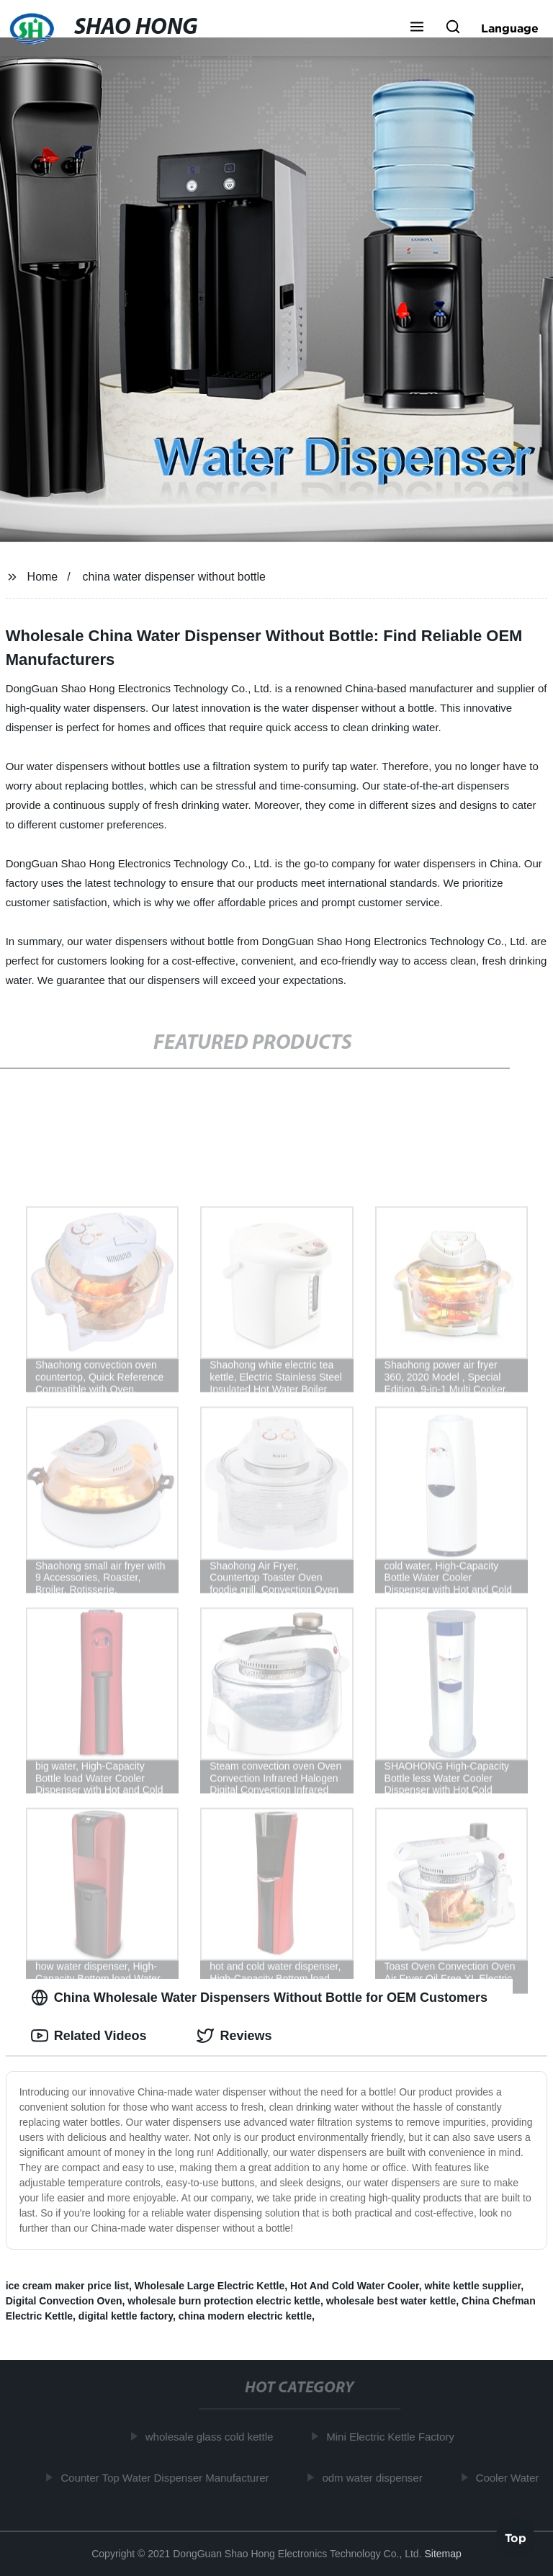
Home (42, 577)
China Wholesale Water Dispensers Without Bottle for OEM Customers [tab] (259, 1997)
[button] (416, 28)
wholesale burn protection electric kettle (223, 2301)
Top (515, 2537)
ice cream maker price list (67, 2285)
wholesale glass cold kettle (212, 2436)
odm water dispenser (374, 2477)
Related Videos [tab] (89, 2035)
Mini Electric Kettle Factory (392, 2436)
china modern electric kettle (245, 2316)
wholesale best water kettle (391, 2301)
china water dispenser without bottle (174, 577)
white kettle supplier (472, 2285)
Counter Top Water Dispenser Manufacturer (167, 2477)
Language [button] (510, 28)
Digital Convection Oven (64, 2301)
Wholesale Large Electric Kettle (210, 2285)
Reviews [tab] (234, 2035)
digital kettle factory (125, 2316)
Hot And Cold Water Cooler (354, 2285)
